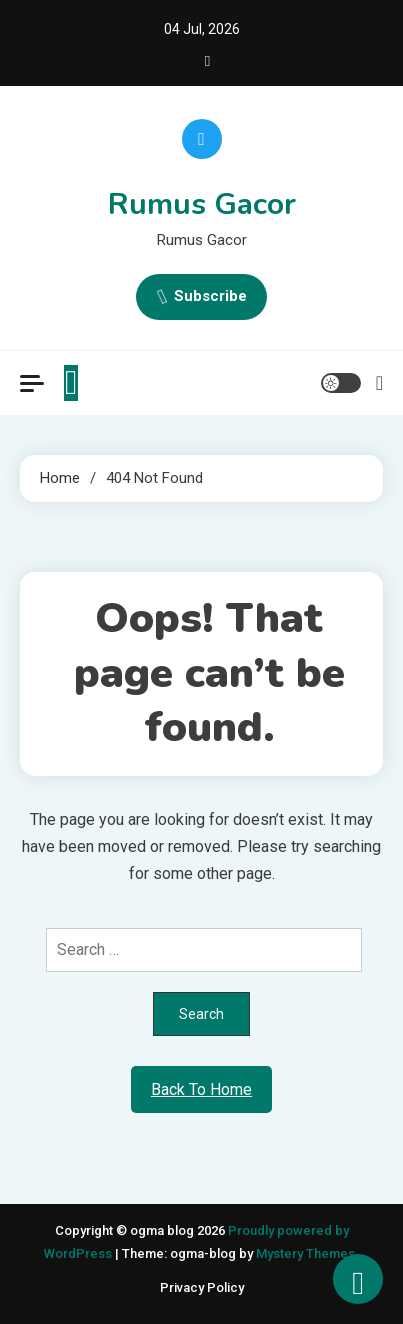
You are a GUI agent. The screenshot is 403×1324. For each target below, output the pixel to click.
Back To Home (201, 1089)
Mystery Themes (305, 1253)
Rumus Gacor (202, 204)
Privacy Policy (202, 1287)
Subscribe (201, 297)
